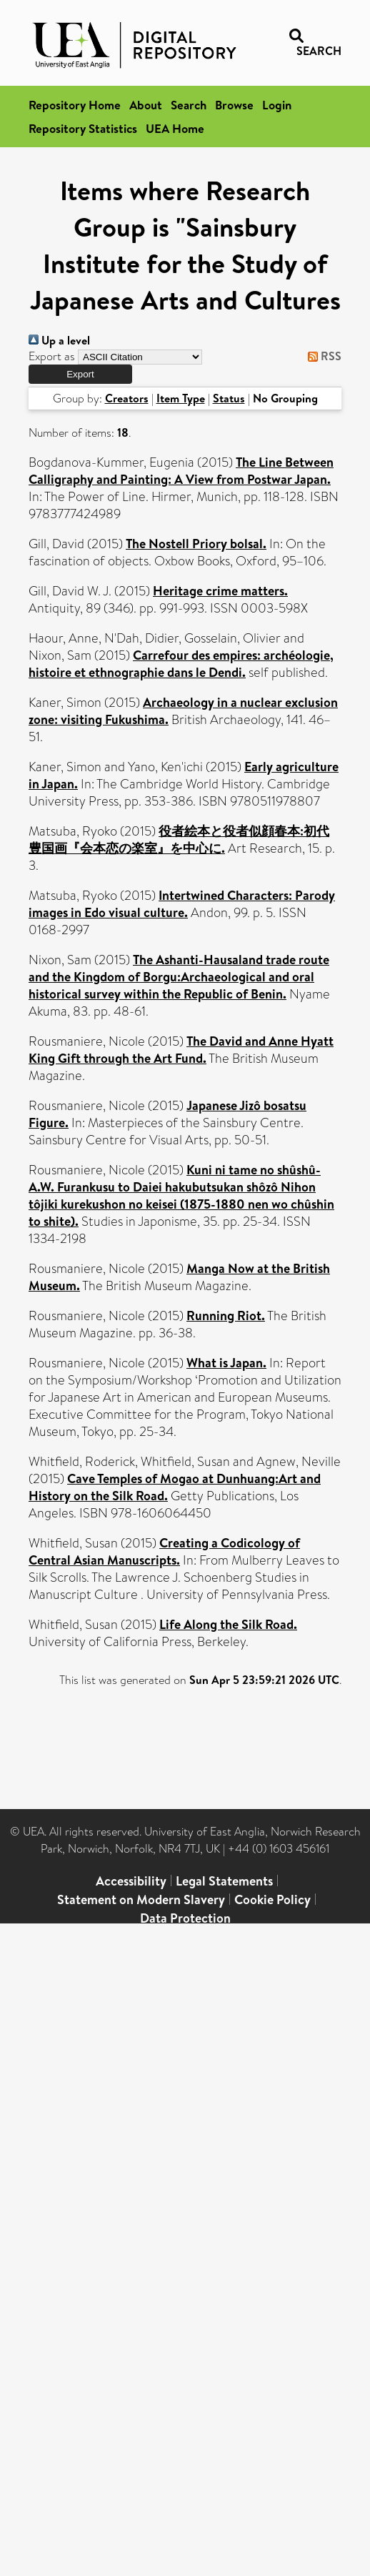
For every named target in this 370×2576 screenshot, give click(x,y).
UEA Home (175, 128)
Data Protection (185, 1918)
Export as (52, 356)
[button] (80, 374)
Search (188, 104)
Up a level (59, 340)
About (145, 104)
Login (276, 104)
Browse (234, 104)
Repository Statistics (83, 128)
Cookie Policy (272, 1899)
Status (229, 398)
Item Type (180, 398)
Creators (127, 398)
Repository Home (75, 104)
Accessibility (131, 1881)
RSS (321, 356)
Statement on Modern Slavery (141, 1899)
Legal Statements (224, 1881)
